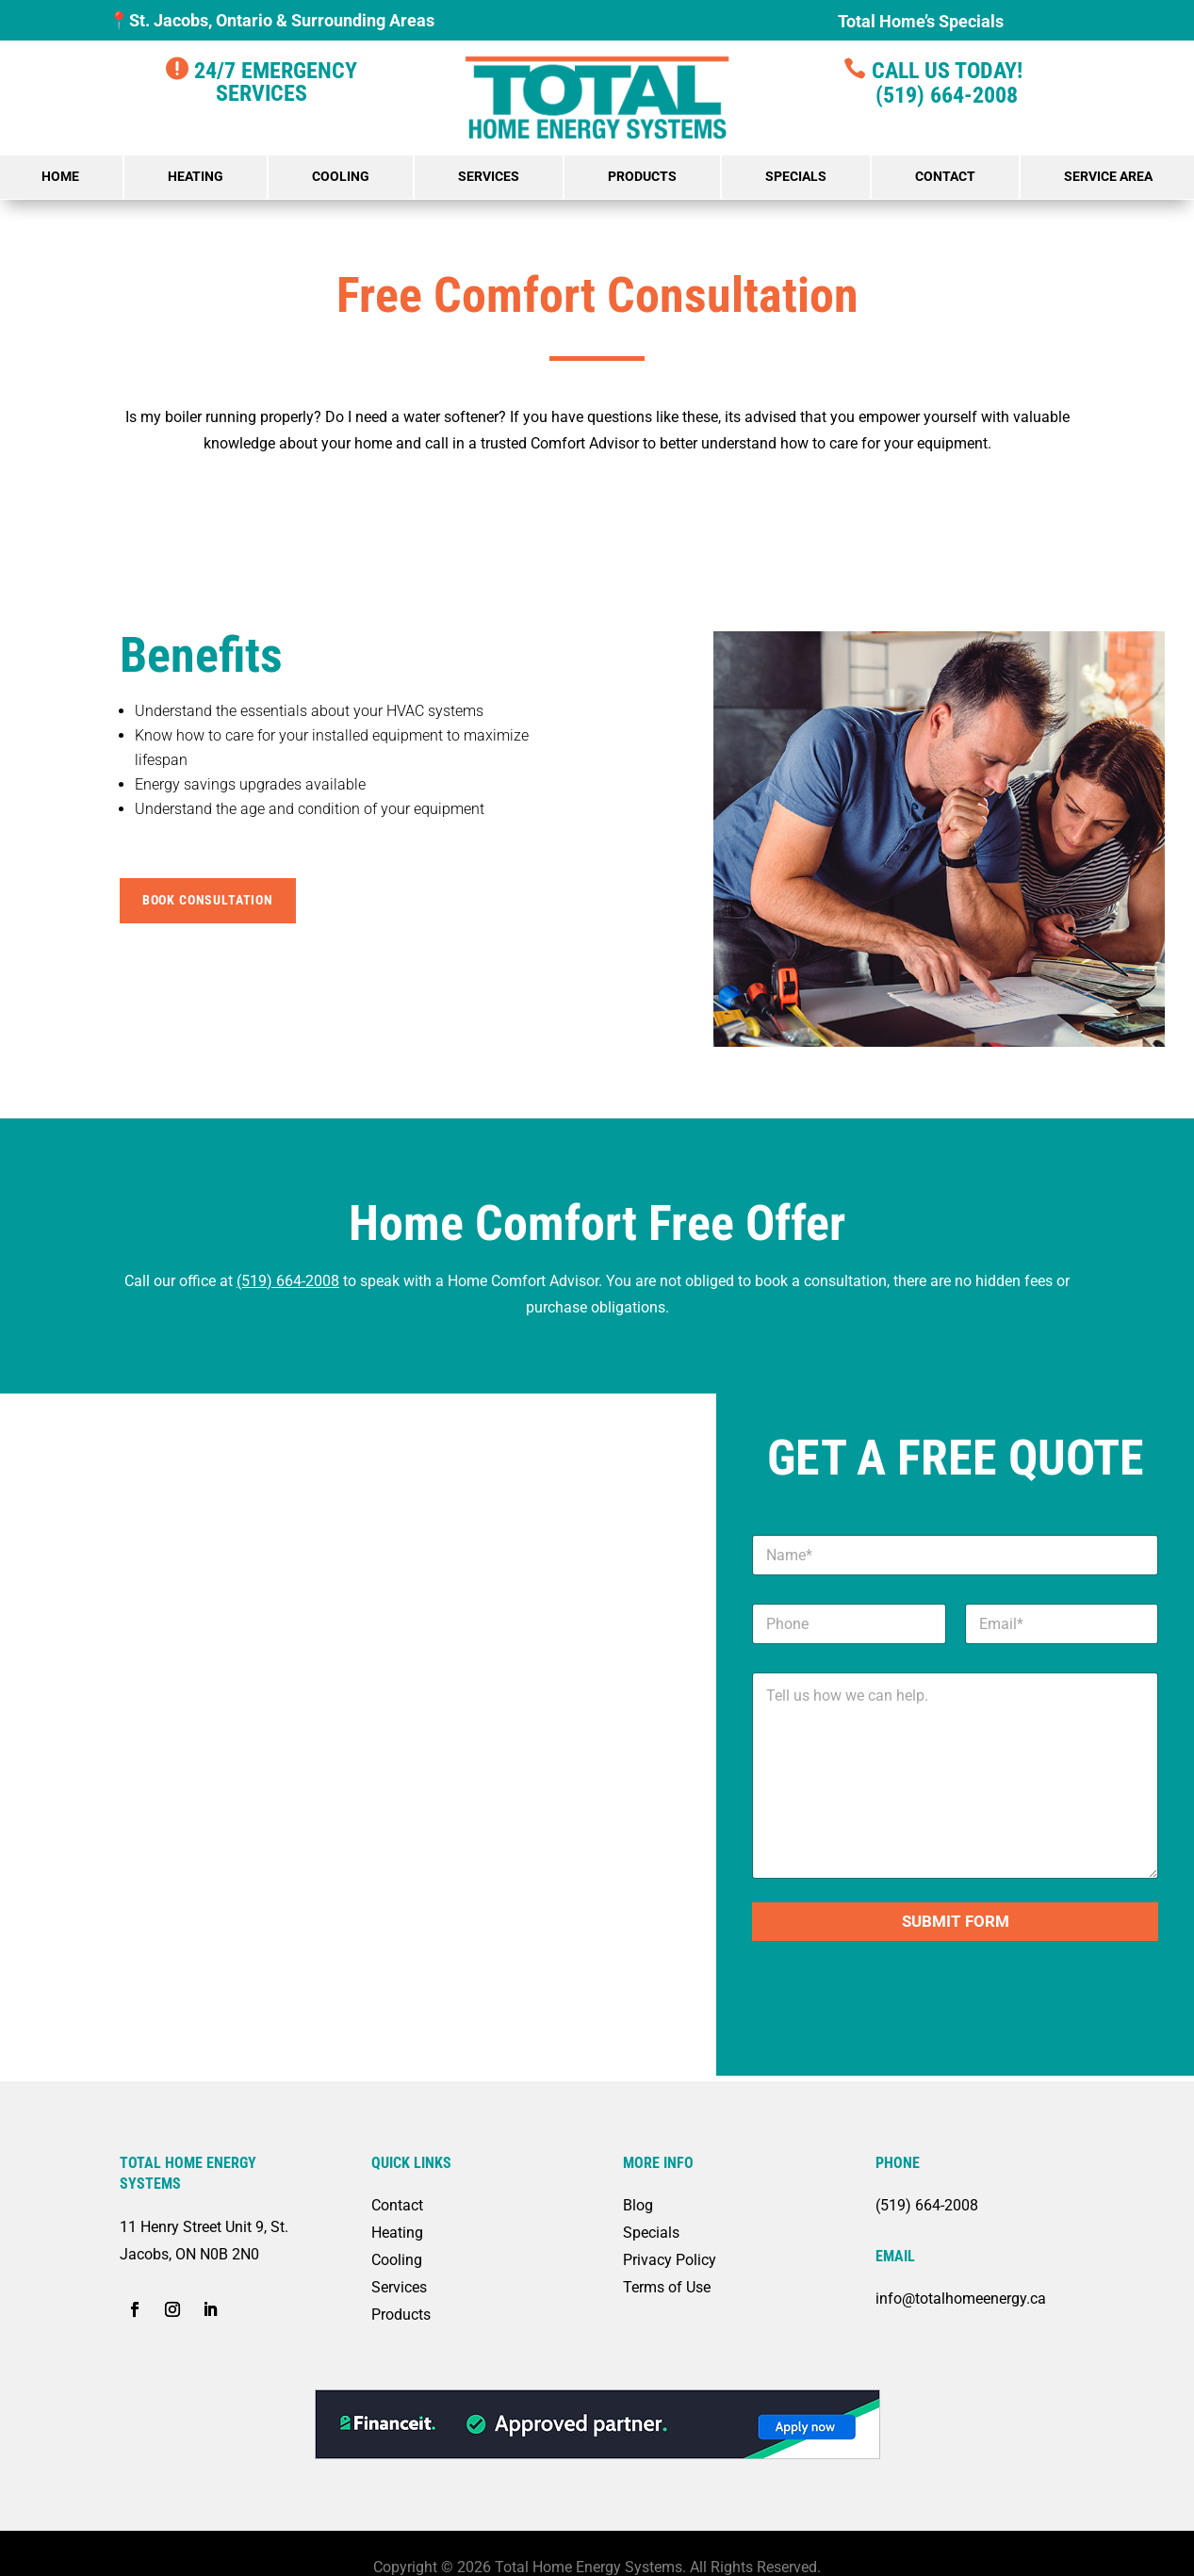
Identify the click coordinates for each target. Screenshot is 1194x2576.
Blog (638, 2205)
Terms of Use (667, 2287)
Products (642, 176)
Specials (795, 176)
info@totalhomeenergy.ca (960, 2298)
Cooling (340, 176)
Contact (945, 176)
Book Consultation (207, 899)
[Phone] (848, 1624)
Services (488, 176)
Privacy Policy (669, 2260)
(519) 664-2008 (932, 95)
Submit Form (955, 1921)
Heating (195, 176)
